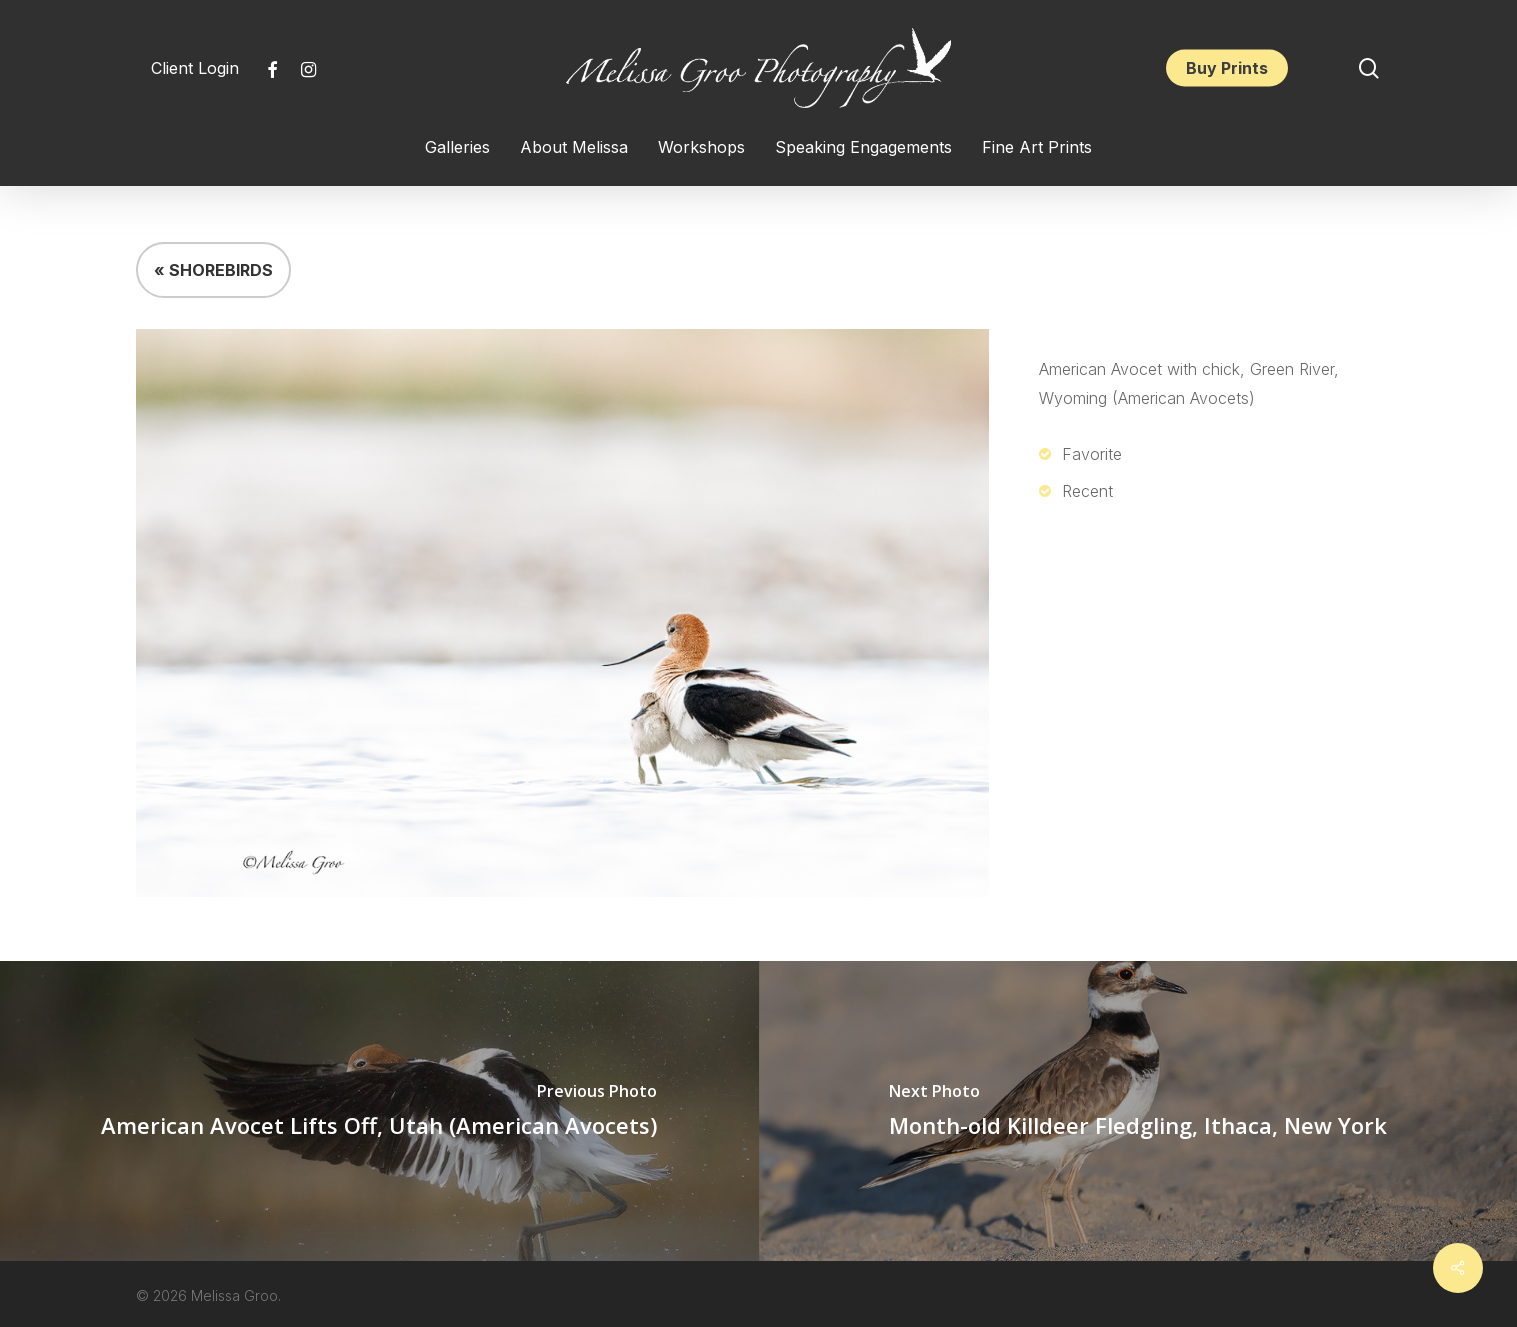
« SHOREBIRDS (213, 270)
